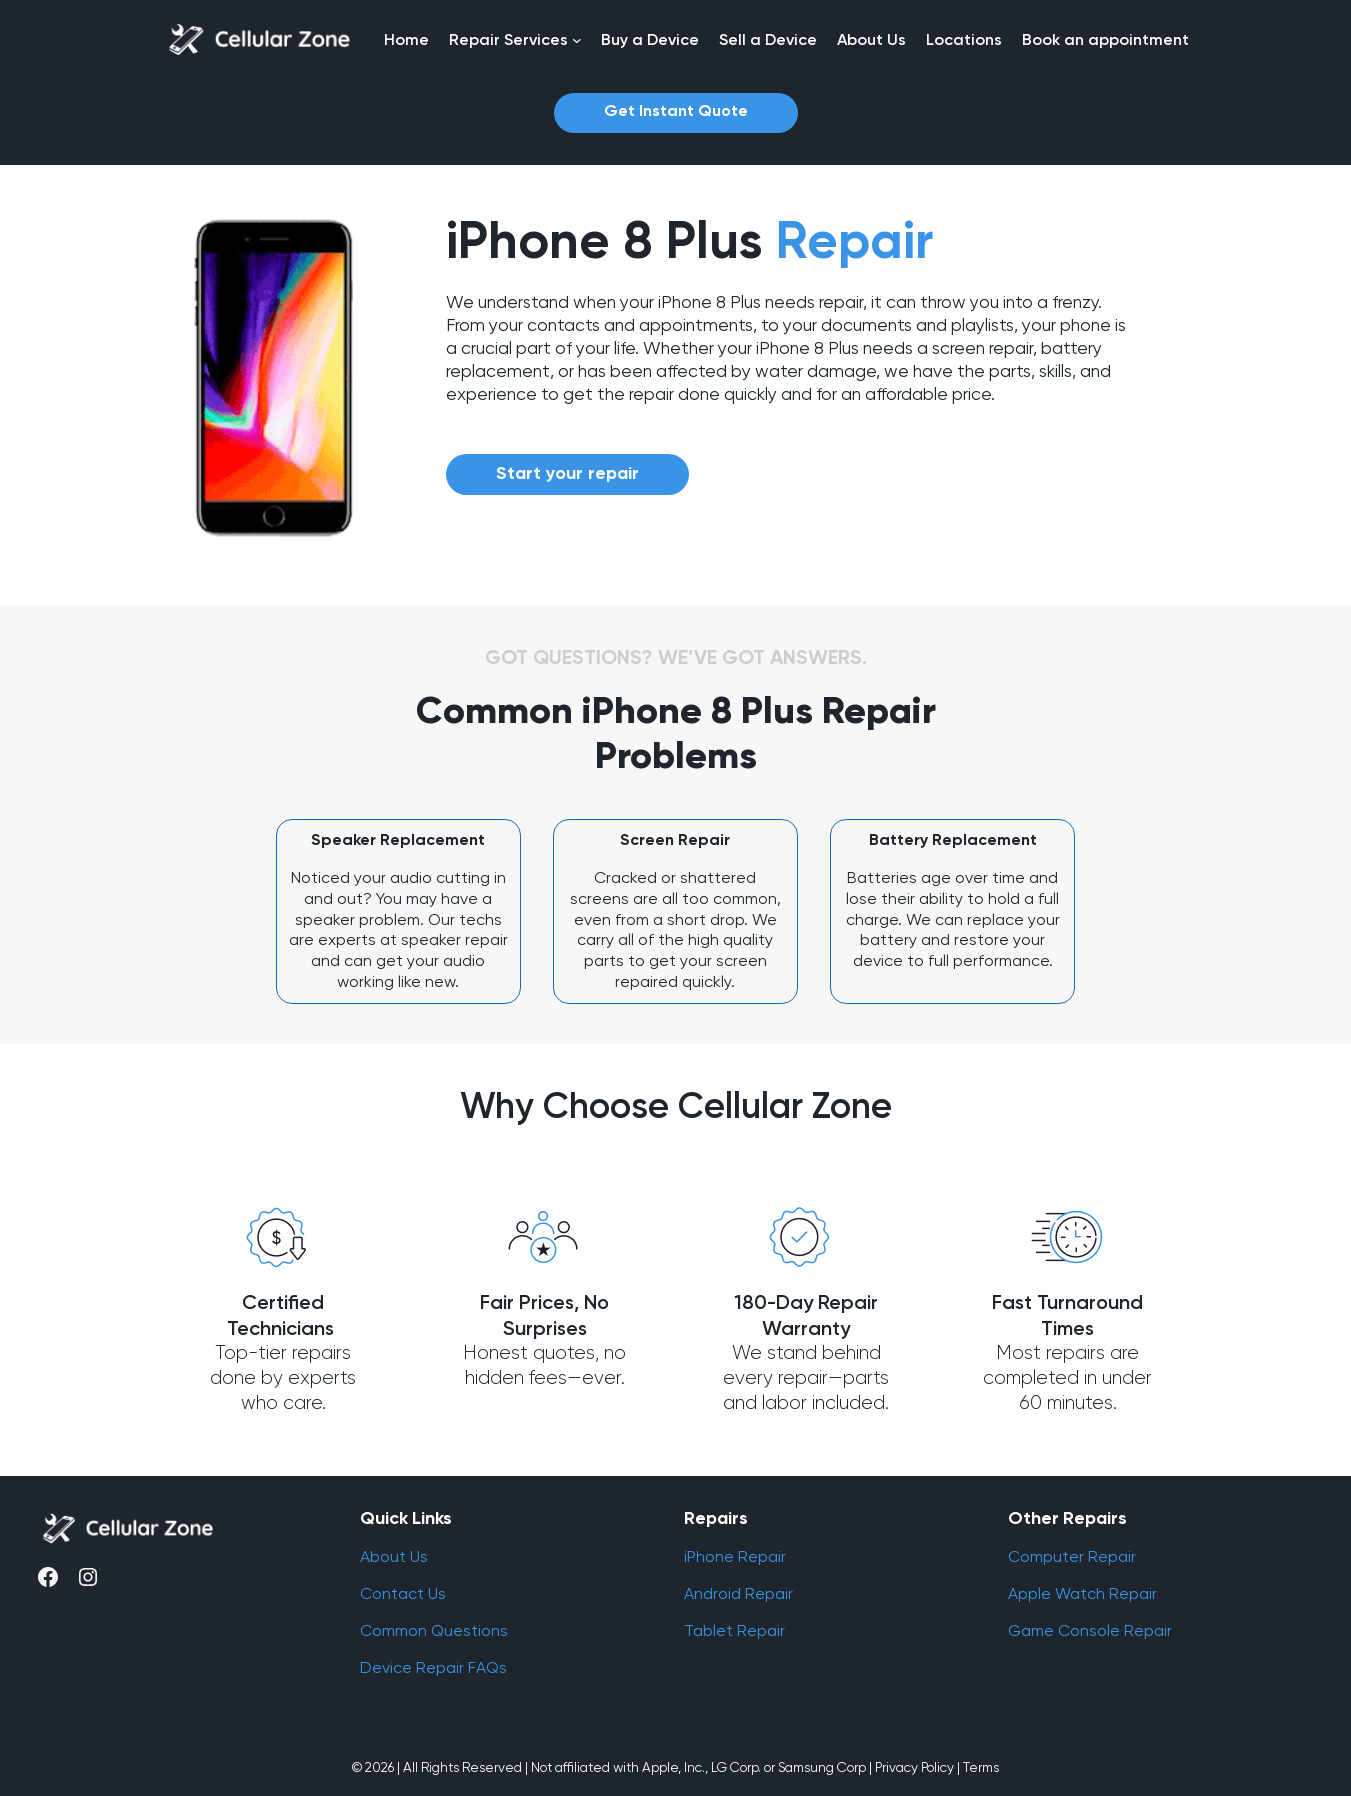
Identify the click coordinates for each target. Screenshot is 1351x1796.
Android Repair (738, 1593)
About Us (394, 1556)
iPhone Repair (735, 1556)
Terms (981, 1767)
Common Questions (434, 1630)
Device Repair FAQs (433, 1667)
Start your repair (567, 474)
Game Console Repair (1090, 1630)
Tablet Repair (734, 1630)
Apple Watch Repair (1082, 1593)
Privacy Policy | (917, 1767)
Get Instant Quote (676, 112)
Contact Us (403, 1593)
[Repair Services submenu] (577, 40)
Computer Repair (1072, 1556)
